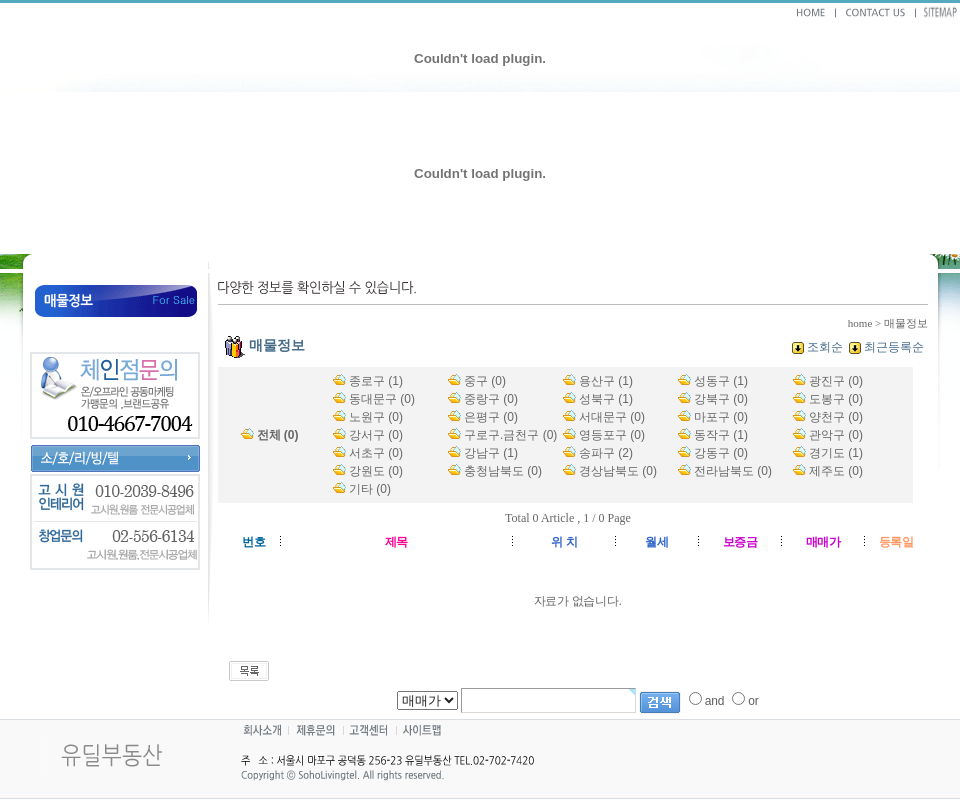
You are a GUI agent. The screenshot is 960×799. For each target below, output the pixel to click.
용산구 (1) (606, 381)
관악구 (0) (836, 435)
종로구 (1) (376, 381)
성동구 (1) (721, 381)
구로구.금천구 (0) (510, 435)
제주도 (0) (836, 471)
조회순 (825, 347)
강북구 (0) (721, 399)
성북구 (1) (606, 399)
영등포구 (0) (612, 435)
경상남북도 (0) (618, 471)
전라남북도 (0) (733, 471)
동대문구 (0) (382, 399)
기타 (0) (370, 489)
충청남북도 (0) (503, 471)
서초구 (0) (376, 453)
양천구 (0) (836, 417)
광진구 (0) (836, 381)
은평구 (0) (491, 417)
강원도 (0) (376, 471)
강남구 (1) (491, 453)
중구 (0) (485, 381)
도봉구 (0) (836, 399)
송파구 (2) (606, 453)
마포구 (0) (721, 417)
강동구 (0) (721, 453)
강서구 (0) (376, 435)
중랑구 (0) (491, 399)
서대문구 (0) (612, 417)
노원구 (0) (376, 417)
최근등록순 (894, 347)
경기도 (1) (836, 453)
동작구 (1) (721, 435)
